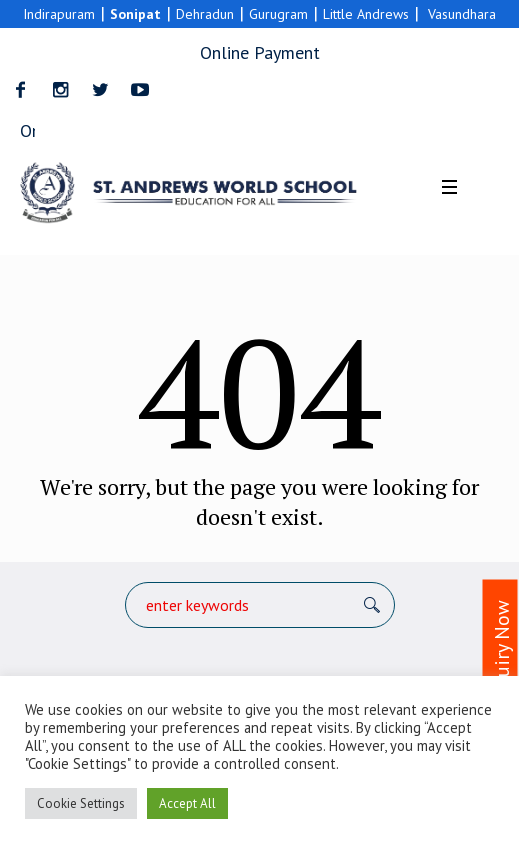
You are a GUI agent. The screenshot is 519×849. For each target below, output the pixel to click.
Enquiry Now (502, 654)
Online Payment (260, 52)
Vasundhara (463, 14)
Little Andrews (366, 14)
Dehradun (205, 14)
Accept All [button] (187, 803)
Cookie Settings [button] (81, 803)
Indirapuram (59, 14)
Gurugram (278, 14)
